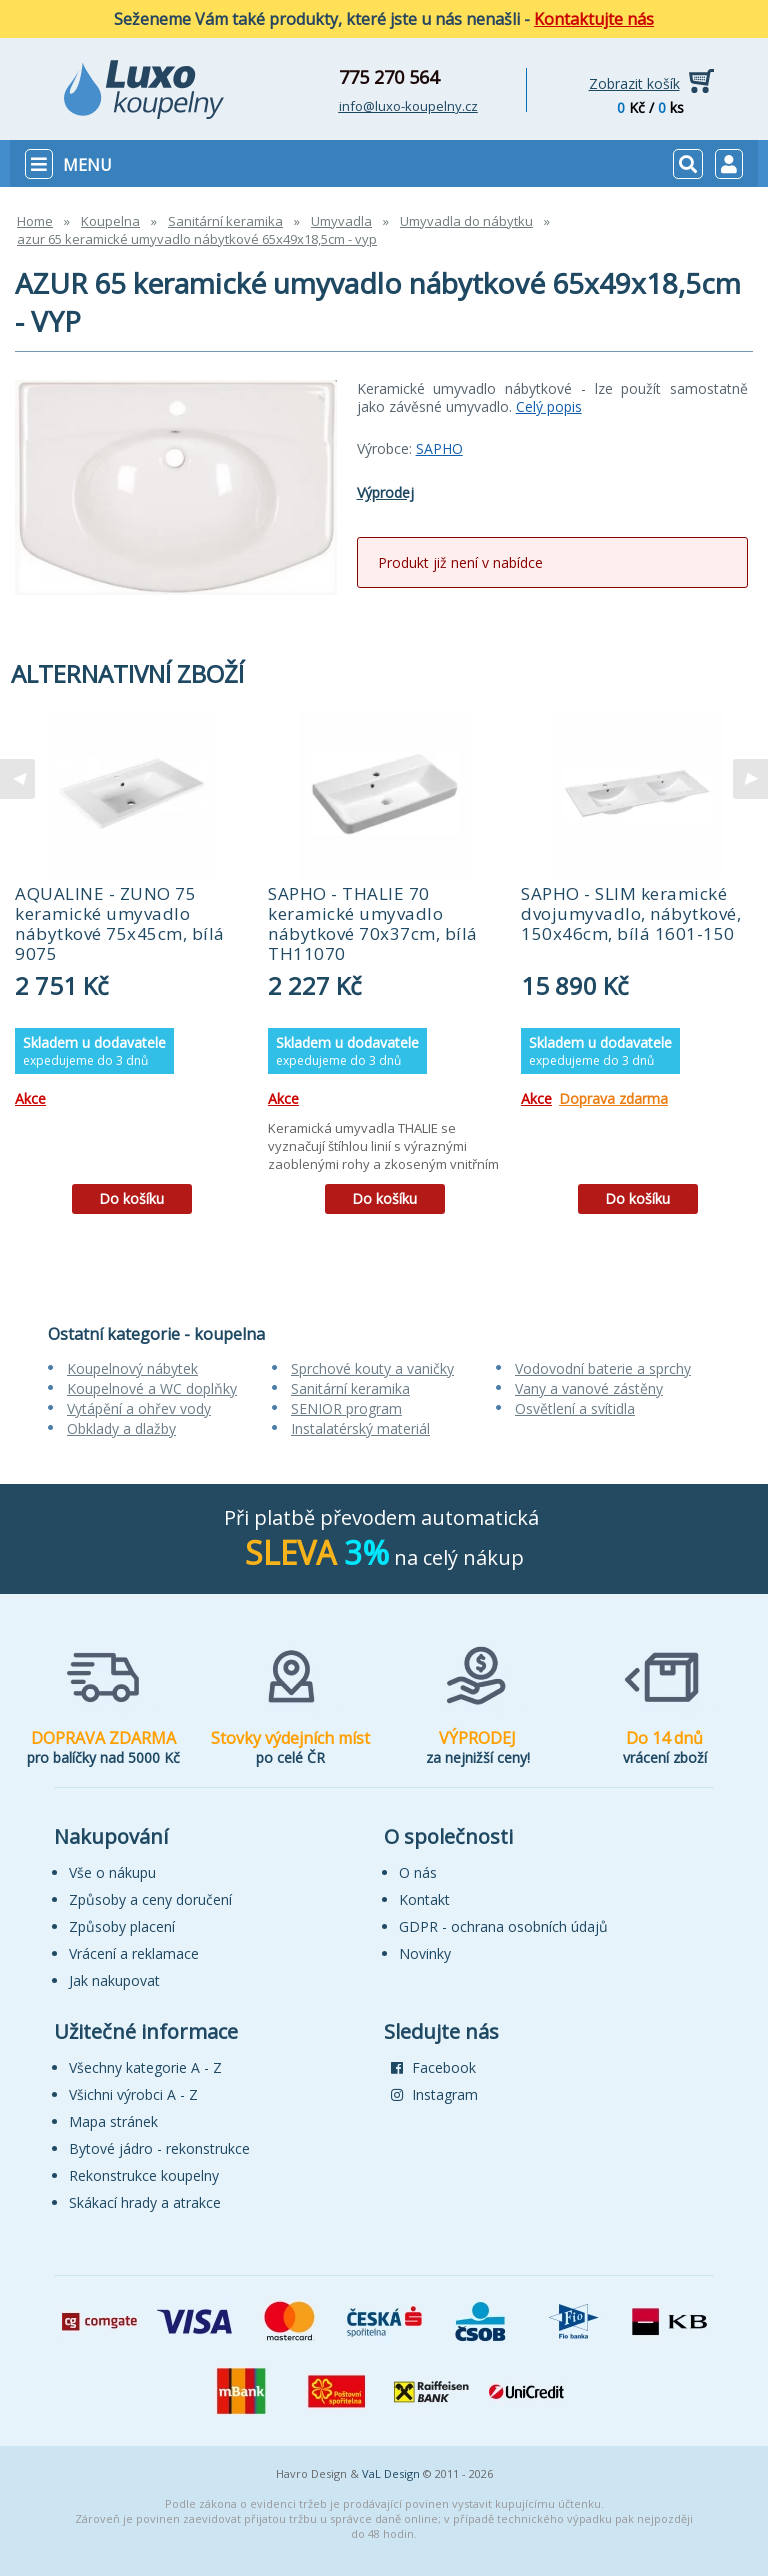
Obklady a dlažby (121, 1428)
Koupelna (110, 221)
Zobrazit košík (634, 83)
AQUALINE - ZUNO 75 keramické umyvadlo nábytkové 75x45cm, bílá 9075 (120, 923)
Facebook (433, 2067)
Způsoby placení (122, 1926)
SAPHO (439, 448)
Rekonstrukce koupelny (144, 2175)
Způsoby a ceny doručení (150, 1899)
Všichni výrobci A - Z (133, 2094)
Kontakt (424, 1899)
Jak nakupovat (114, 1980)
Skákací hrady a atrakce (145, 2202)
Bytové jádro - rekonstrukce (159, 2148)
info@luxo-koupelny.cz (408, 106)
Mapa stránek (113, 2121)
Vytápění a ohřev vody (139, 1408)
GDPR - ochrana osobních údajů (503, 1926)
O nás (418, 1872)
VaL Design (391, 2473)
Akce (30, 1098)
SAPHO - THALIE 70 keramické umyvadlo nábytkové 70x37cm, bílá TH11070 (373, 923)
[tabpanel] (131, 968)
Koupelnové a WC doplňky (152, 1388)
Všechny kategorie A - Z (145, 2067)
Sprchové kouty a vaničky (372, 1368)
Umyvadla (341, 221)
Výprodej (385, 492)
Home (35, 221)
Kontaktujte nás (594, 19)
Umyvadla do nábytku (466, 221)
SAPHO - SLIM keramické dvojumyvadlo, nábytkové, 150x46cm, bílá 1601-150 (631, 913)
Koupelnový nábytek (132, 1368)
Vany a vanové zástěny (589, 1388)
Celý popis (549, 406)
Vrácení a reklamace (134, 1953)
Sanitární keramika (225, 221)
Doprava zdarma (613, 1098)
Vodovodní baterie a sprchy (603, 1368)
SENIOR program (346, 1408)
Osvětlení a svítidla (575, 1408)
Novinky (425, 1953)
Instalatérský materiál (360, 1428)
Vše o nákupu (112, 1872)
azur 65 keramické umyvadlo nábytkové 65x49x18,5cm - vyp (197, 239)
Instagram (434, 2094)
